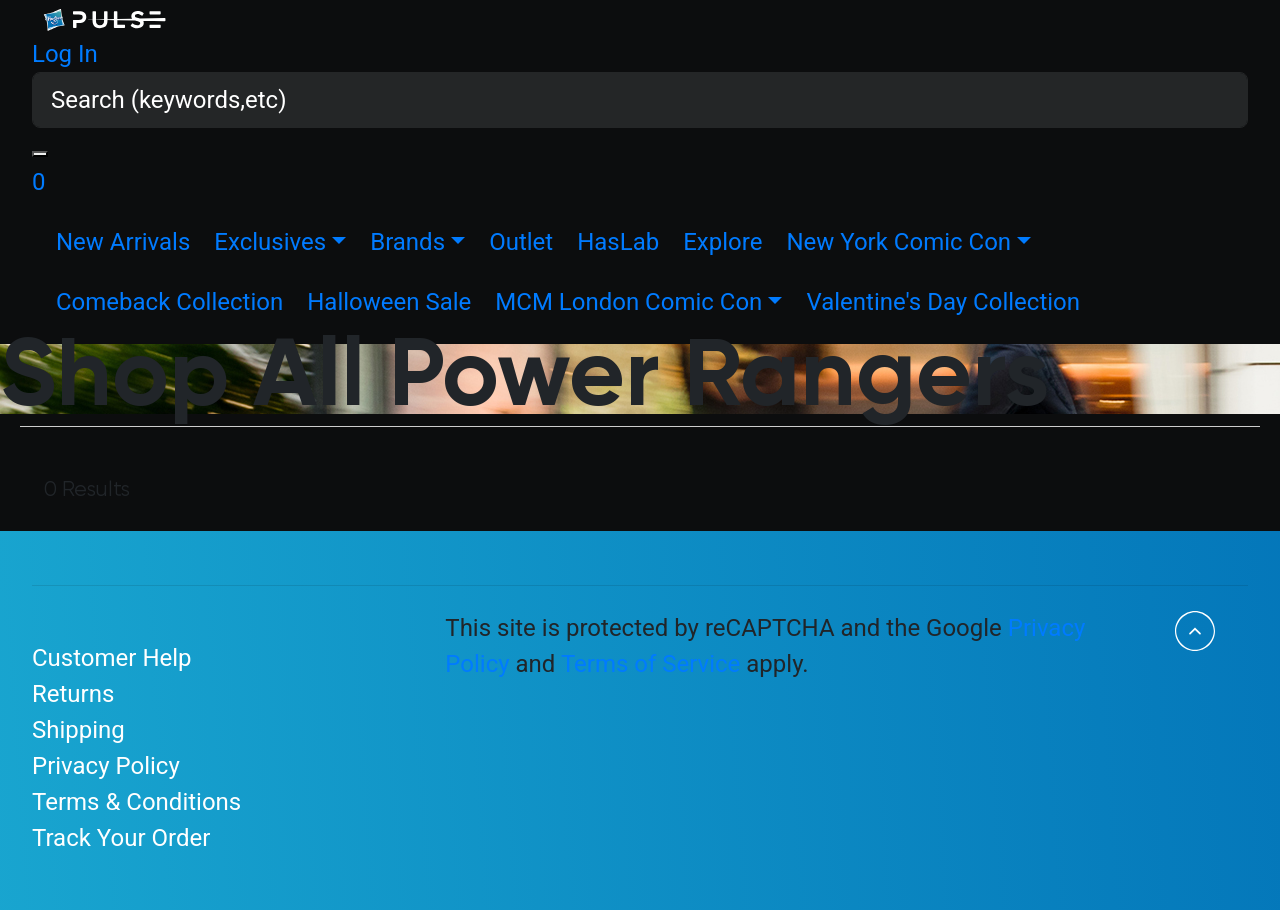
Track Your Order (121, 838)
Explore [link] (722, 242)
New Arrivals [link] (123, 242)
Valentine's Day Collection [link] (943, 302)
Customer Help (112, 658)
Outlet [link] (521, 242)
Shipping (78, 730)
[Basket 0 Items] (39, 182)
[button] (65, 54)
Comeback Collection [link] (169, 302)
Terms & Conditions (136, 802)
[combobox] (640, 100)
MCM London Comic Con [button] (628, 302)
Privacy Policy (106, 766)
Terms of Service (650, 664)
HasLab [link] (618, 242)
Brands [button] (407, 242)
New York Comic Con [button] (898, 242)
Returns (73, 694)
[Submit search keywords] (40, 154)
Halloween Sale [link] (389, 302)
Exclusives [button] (270, 242)
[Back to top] (1195, 631)
